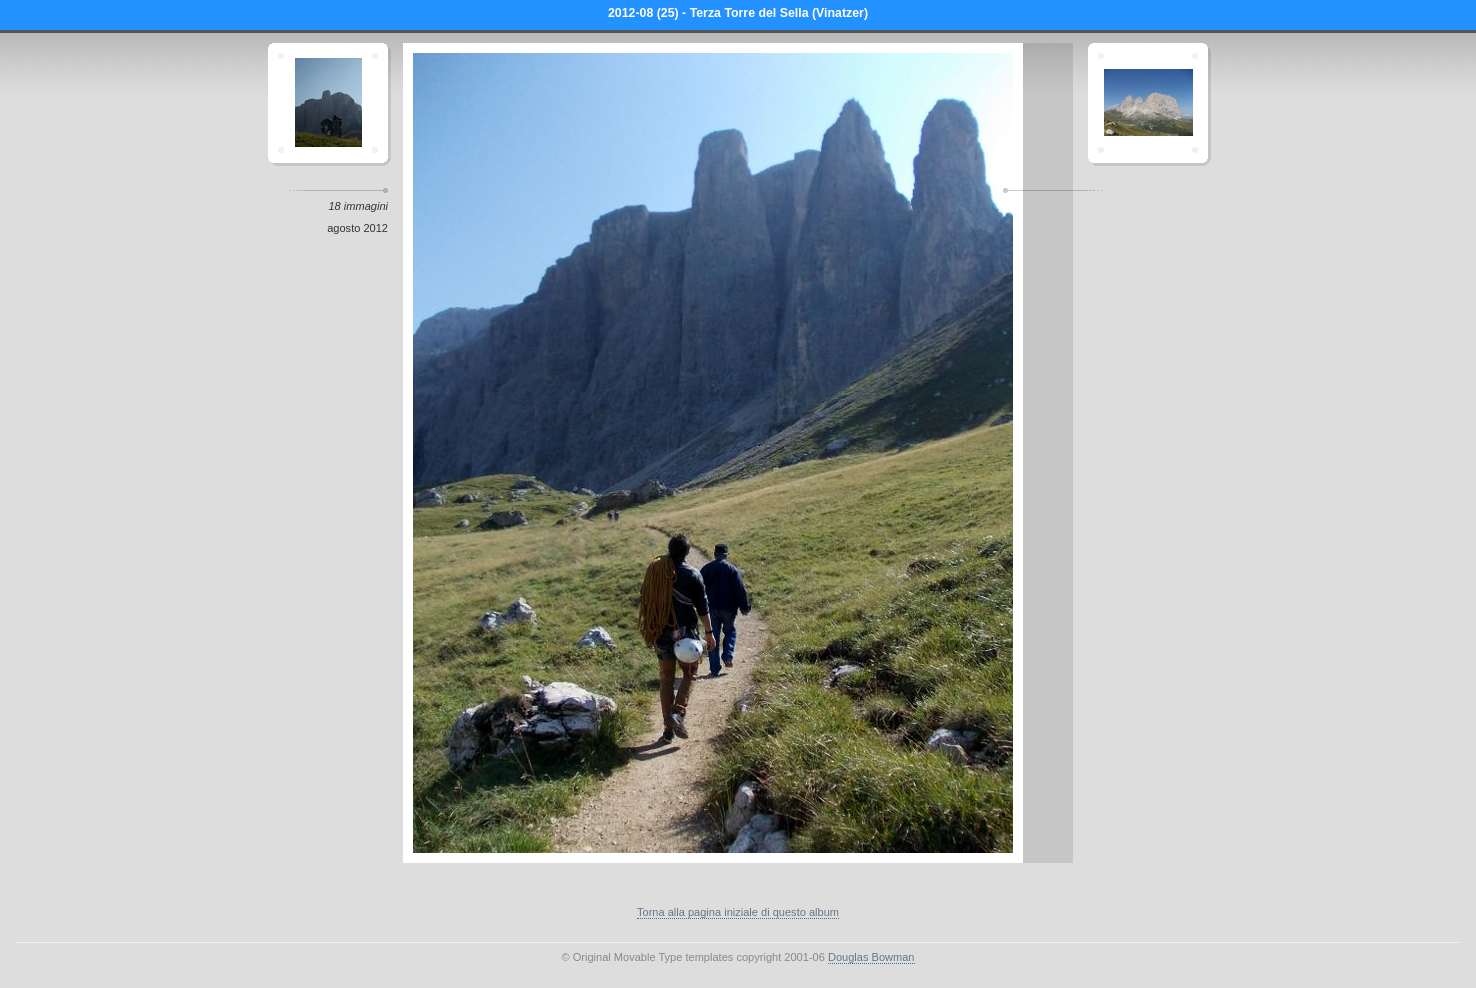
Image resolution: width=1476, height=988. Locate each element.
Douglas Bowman (871, 957)
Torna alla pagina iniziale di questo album (738, 912)
